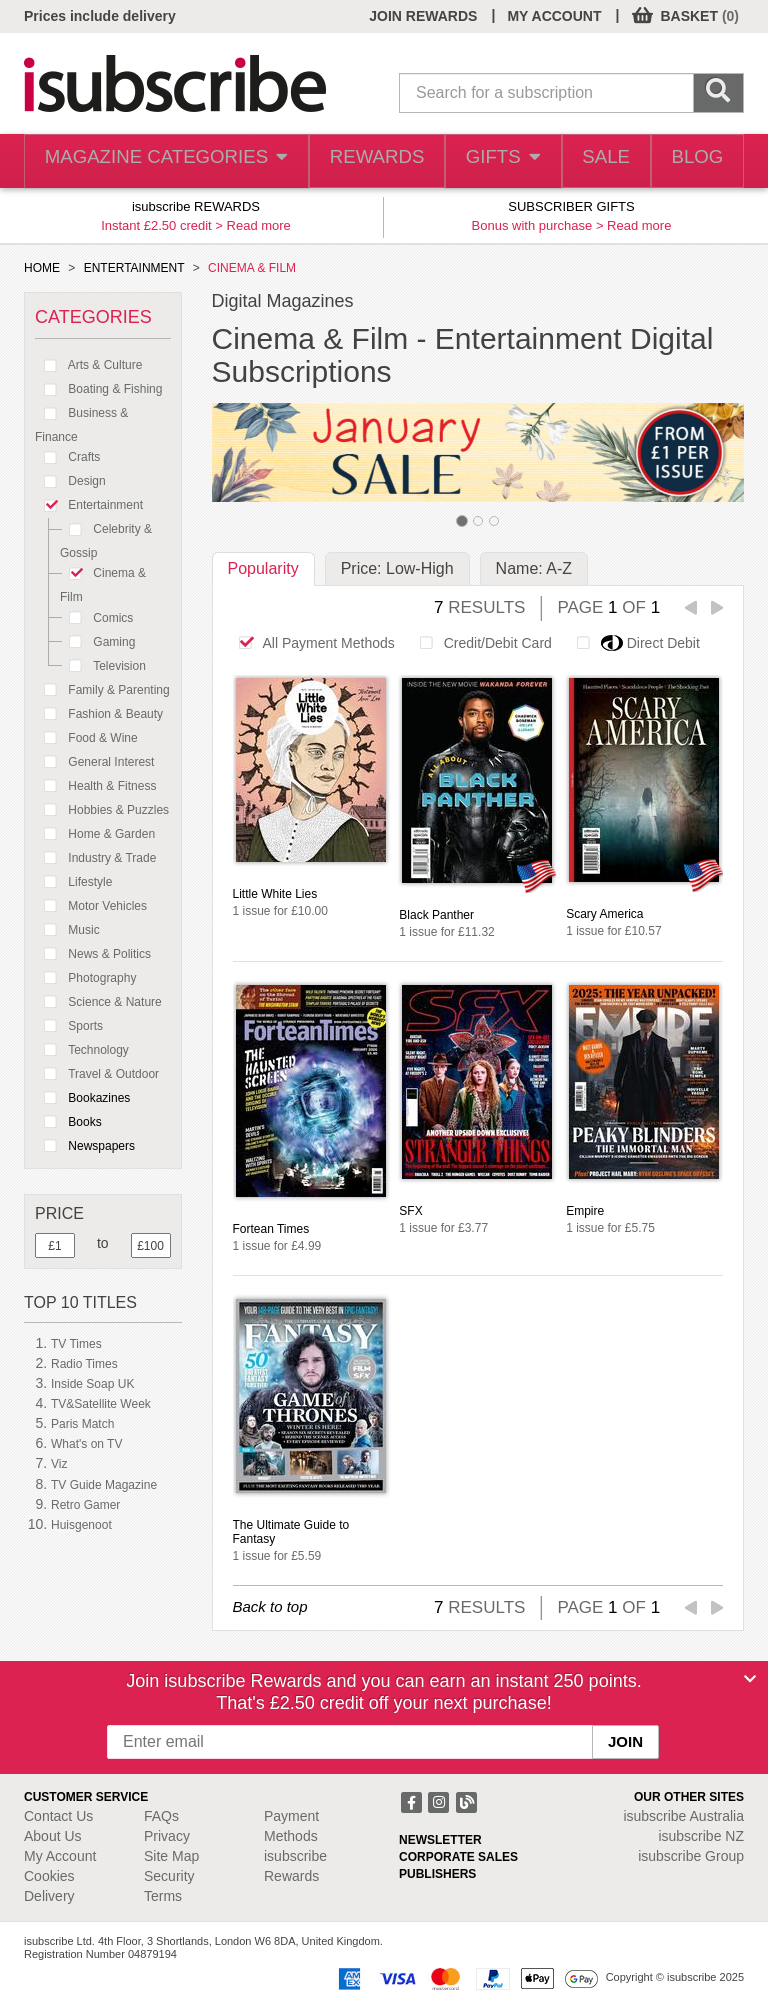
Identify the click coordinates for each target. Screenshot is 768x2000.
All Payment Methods (311, 643)
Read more (259, 225)
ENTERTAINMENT (134, 268)
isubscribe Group (691, 1856)
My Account (60, 1856)
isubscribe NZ (701, 1836)
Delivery (49, 1896)
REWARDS (357, 161)
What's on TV (86, 1444)
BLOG (694, 161)
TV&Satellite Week (101, 1404)
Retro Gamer (85, 1505)
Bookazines (82, 1098)
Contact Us (58, 1816)
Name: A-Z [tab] (534, 568)
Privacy (167, 1836)
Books (68, 1122)
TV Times (76, 1344)
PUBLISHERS (437, 1874)
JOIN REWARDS (423, 16)
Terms (163, 1896)
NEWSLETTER (440, 1840)
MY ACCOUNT (554, 16)
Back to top (270, 1606)
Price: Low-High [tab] (397, 568)
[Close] (750, 1679)
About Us (53, 1836)
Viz (59, 1464)
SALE (595, 161)
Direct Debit (633, 643)
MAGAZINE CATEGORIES (156, 161)
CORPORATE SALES (458, 1857)
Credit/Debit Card (480, 643)
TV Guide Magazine (104, 1485)
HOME (42, 268)
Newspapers (85, 1146)
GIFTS (486, 161)
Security (169, 1876)
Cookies (49, 1876)
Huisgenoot (81, 1525)
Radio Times (84, 1364)
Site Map (171, 1856)
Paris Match (82, 1424)
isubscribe (683, 1816)
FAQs (161, 1816)
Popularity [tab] (263, 568)
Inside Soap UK (92, 1384)
